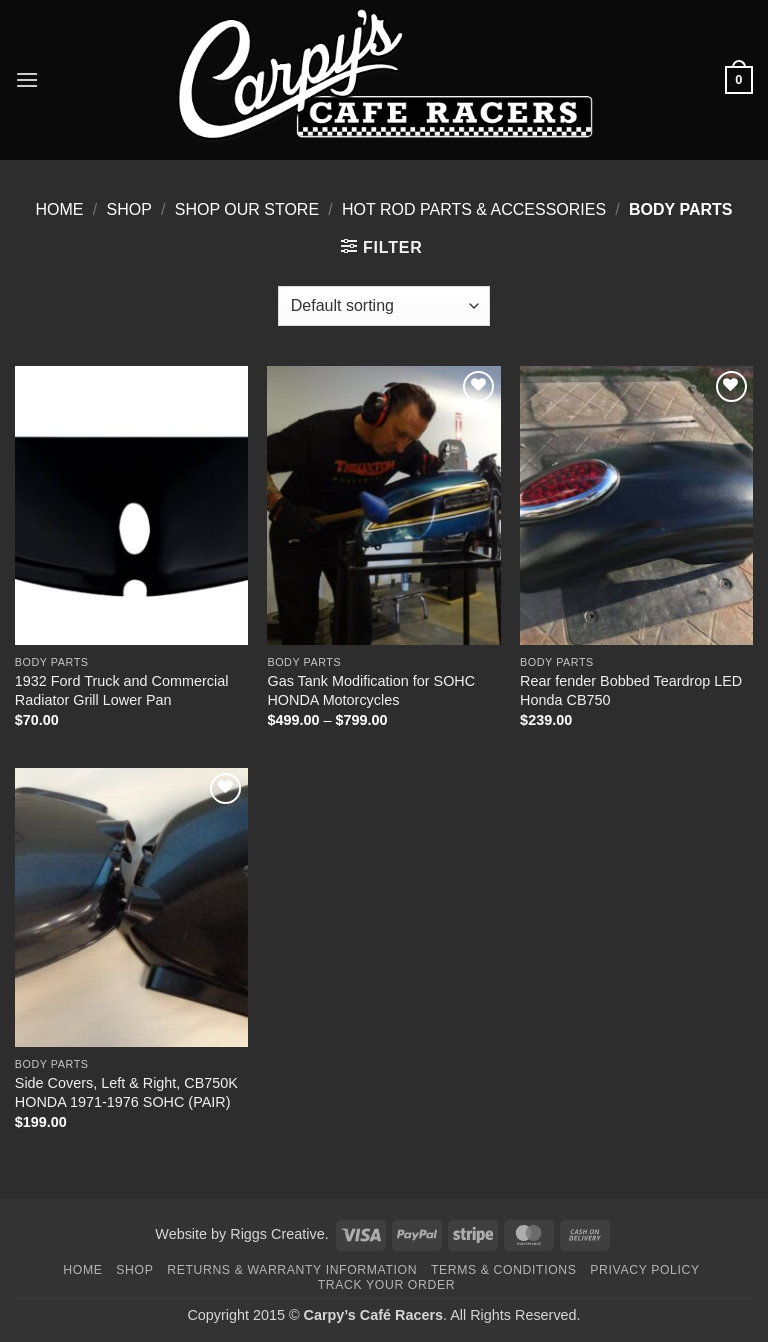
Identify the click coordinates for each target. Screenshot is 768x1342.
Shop (128, 209)
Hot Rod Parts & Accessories (474, 209)
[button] (27, 79)
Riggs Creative (277, 1234)
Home (60, 209)
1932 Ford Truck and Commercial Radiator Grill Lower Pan (122, 690)
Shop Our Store (247, 209)
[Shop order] (384, 306)
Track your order (386, 1285)
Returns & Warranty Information (292, 1270)
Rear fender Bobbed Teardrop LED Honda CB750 (631, 690)
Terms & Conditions (504, 1270)
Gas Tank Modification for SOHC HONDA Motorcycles (371, 690)
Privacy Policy (644, 1270)
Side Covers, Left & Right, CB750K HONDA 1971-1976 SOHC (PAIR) (126, 1092)
